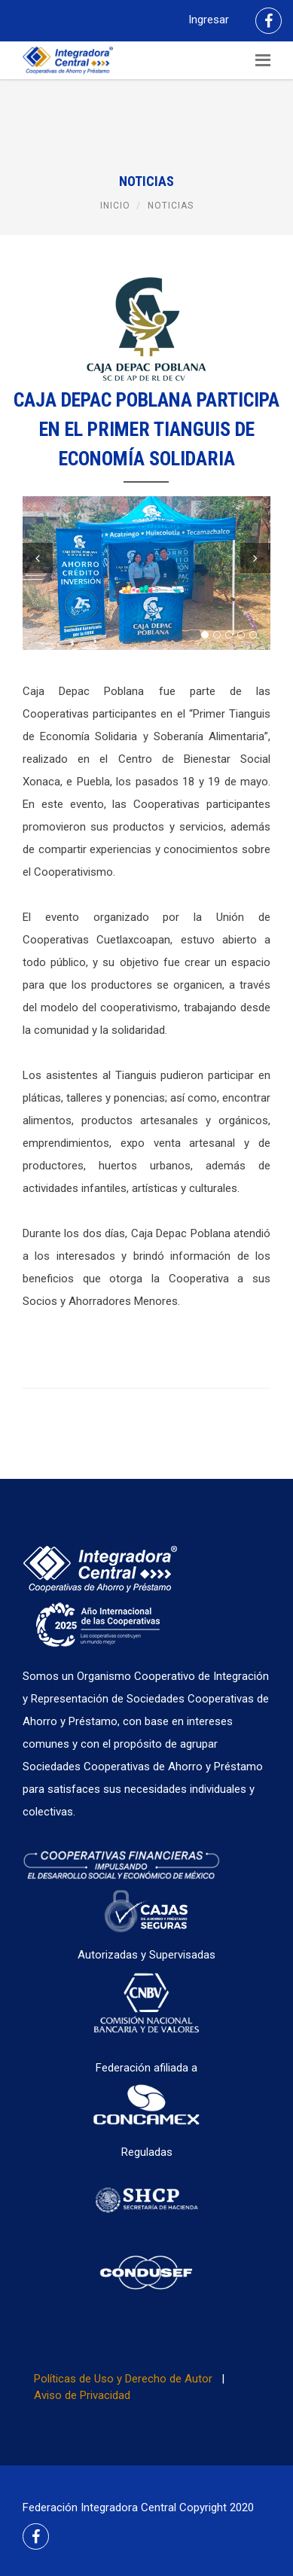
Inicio (115, 205)
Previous (38, 558)
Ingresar (208, 19)
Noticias (171, 205)
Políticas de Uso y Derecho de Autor (123, 2378)
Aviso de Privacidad (82, 2395)
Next (255, 558)
